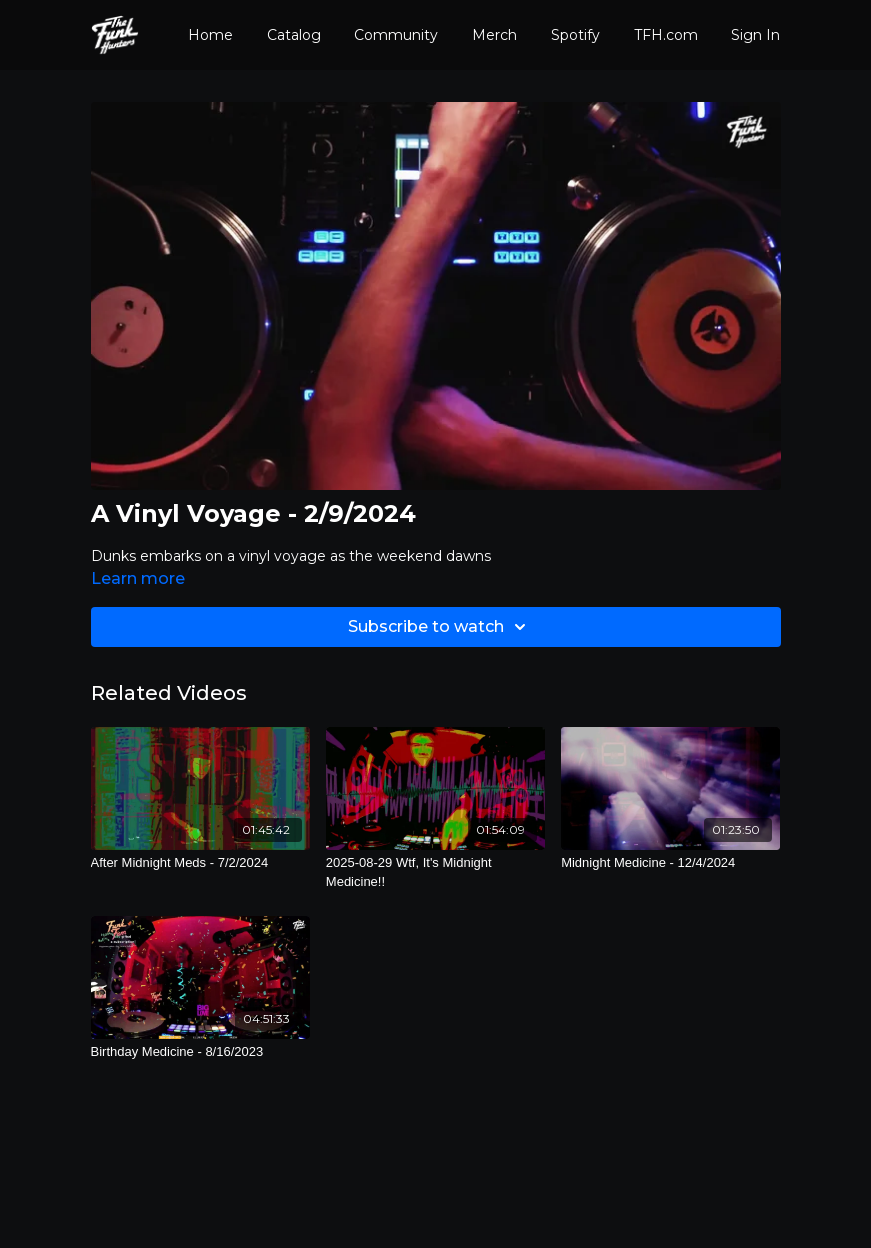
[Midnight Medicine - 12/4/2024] (670, 863)
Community (396, 35)
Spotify (575, 35)
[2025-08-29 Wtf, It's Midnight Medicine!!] (435, 872)
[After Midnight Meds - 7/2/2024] (200, 863)
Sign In (755, 35)
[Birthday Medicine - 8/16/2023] (200, 1052)
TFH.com (666, 35)
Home (210, 35)
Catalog (294, 35)
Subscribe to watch (440, 627)
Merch (494, 35)
